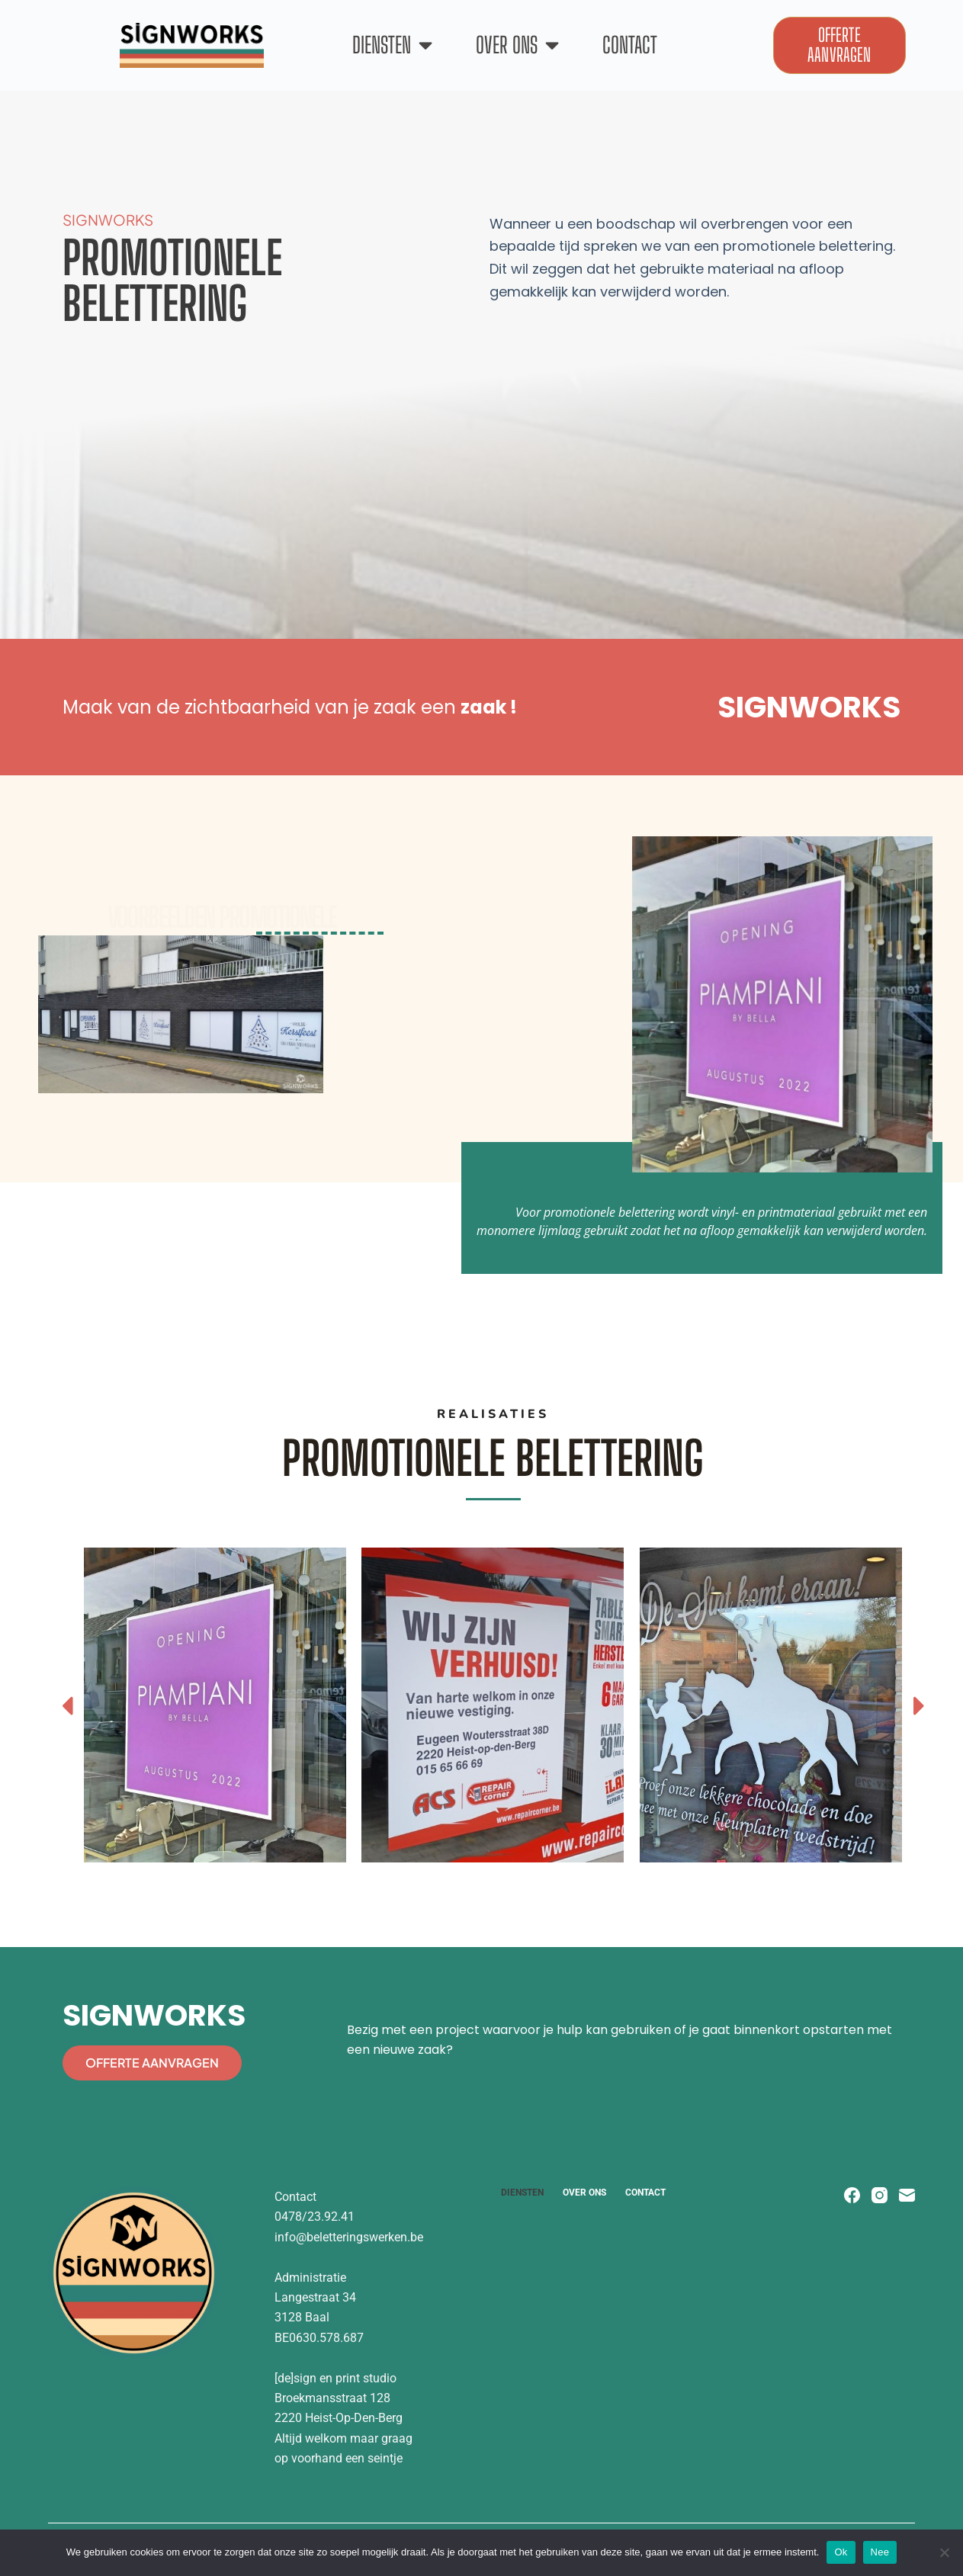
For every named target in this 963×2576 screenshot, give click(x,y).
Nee (880, 2552)
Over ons (517, 45)
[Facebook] (852, 2195)
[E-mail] (907, 2195)
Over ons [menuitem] (584, 2192)
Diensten (392, 45)
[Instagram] (880, 2195)
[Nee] (944, 2552)
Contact (629, 44)
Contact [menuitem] (645, 2192)
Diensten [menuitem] (522, 2192)
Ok (840, 2552)
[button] (66, 1705)
